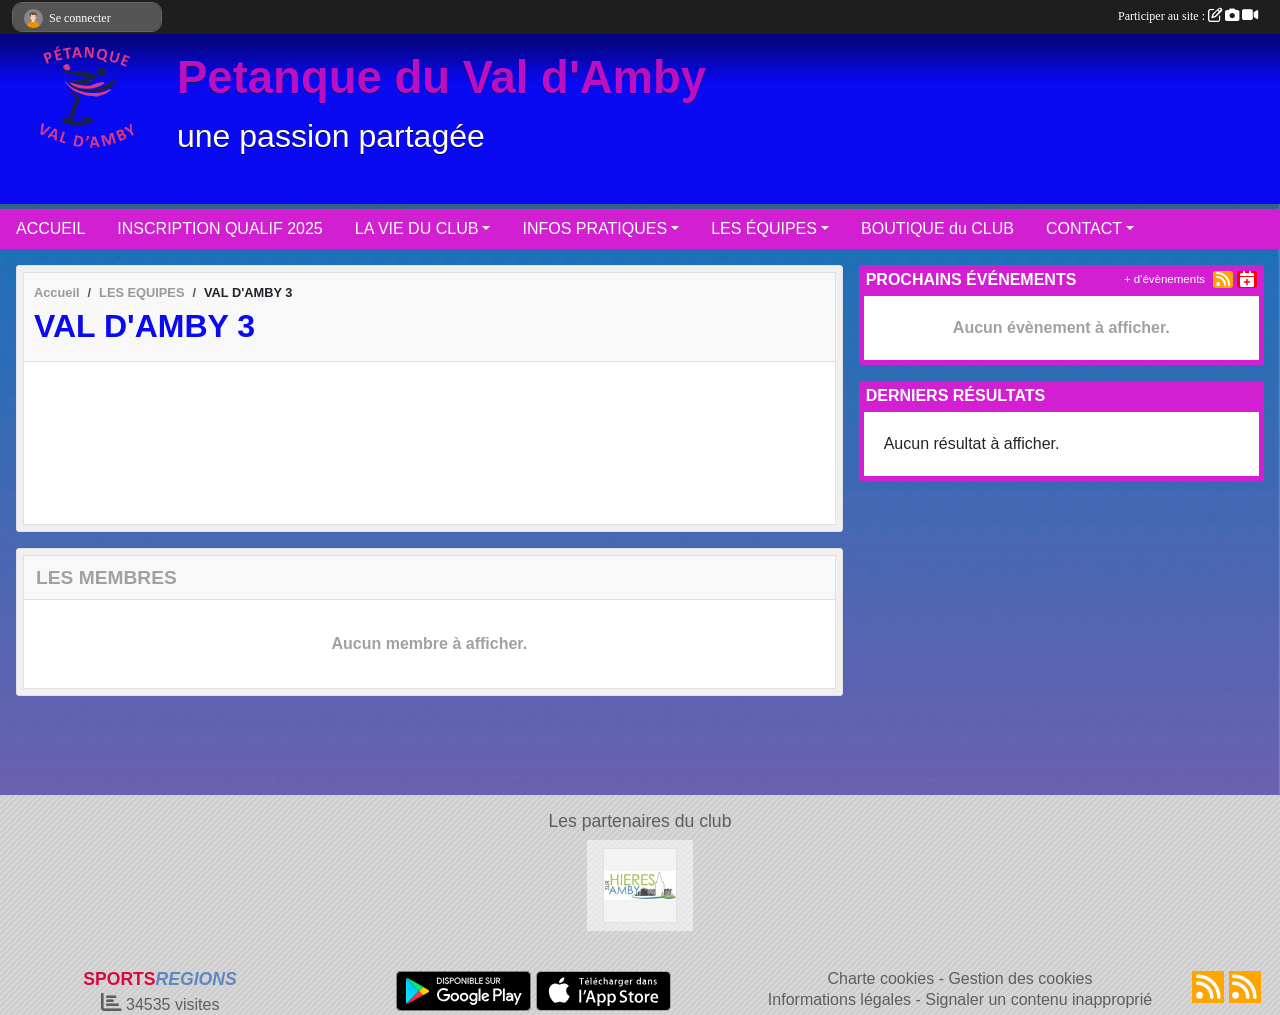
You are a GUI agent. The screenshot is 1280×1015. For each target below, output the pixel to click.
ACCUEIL (50, 228)
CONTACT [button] (1084, 228)
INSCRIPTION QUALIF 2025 (219, 228)
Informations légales (839, 999)
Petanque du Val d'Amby (441, 77)
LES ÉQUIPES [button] (764, 228)
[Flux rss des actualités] (1208, 987)
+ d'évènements (1164, 279)
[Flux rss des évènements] (1245, 987)
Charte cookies (880, 978)
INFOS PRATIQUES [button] (594, 228)
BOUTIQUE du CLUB (937, 228)
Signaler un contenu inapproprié (1038, 999)
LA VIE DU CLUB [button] (417, 228)
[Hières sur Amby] (640, 884)
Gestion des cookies (1020, 978)
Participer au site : (1188, 16)
